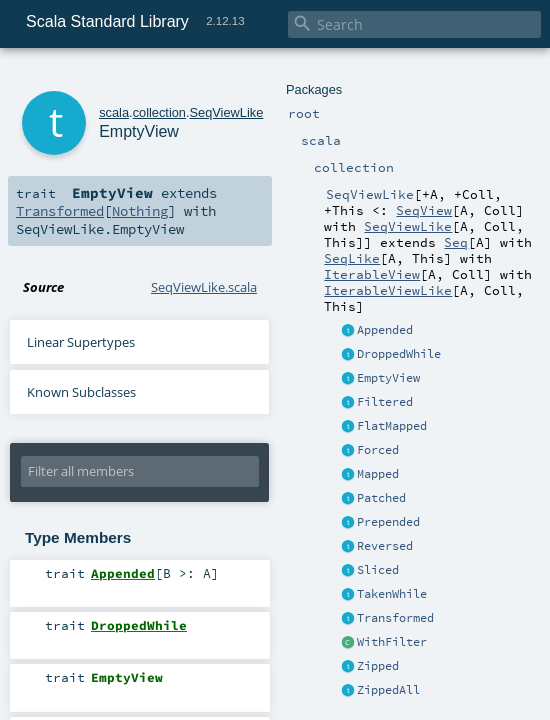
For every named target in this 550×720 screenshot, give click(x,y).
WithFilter (392, 642)
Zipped (378, 666)
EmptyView (388, 378)
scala (114, 112)
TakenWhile (392, 594)
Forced (378, 450)
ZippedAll (388, 690)
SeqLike (352, 258)
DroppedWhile (399, 354)
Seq (456, 242)
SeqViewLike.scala (204, 287)
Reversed (385, 546)
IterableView (372, 274)
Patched (381, 498)
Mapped (378, 474)
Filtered (385, 402)
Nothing (140, 211)
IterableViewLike (388, 290)
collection (159, 112)
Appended (385, 330)
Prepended (388, 522)
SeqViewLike (408, 226)
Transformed (395, 618)
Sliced (378, 570)
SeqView (424, 210)
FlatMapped (392, 426)
